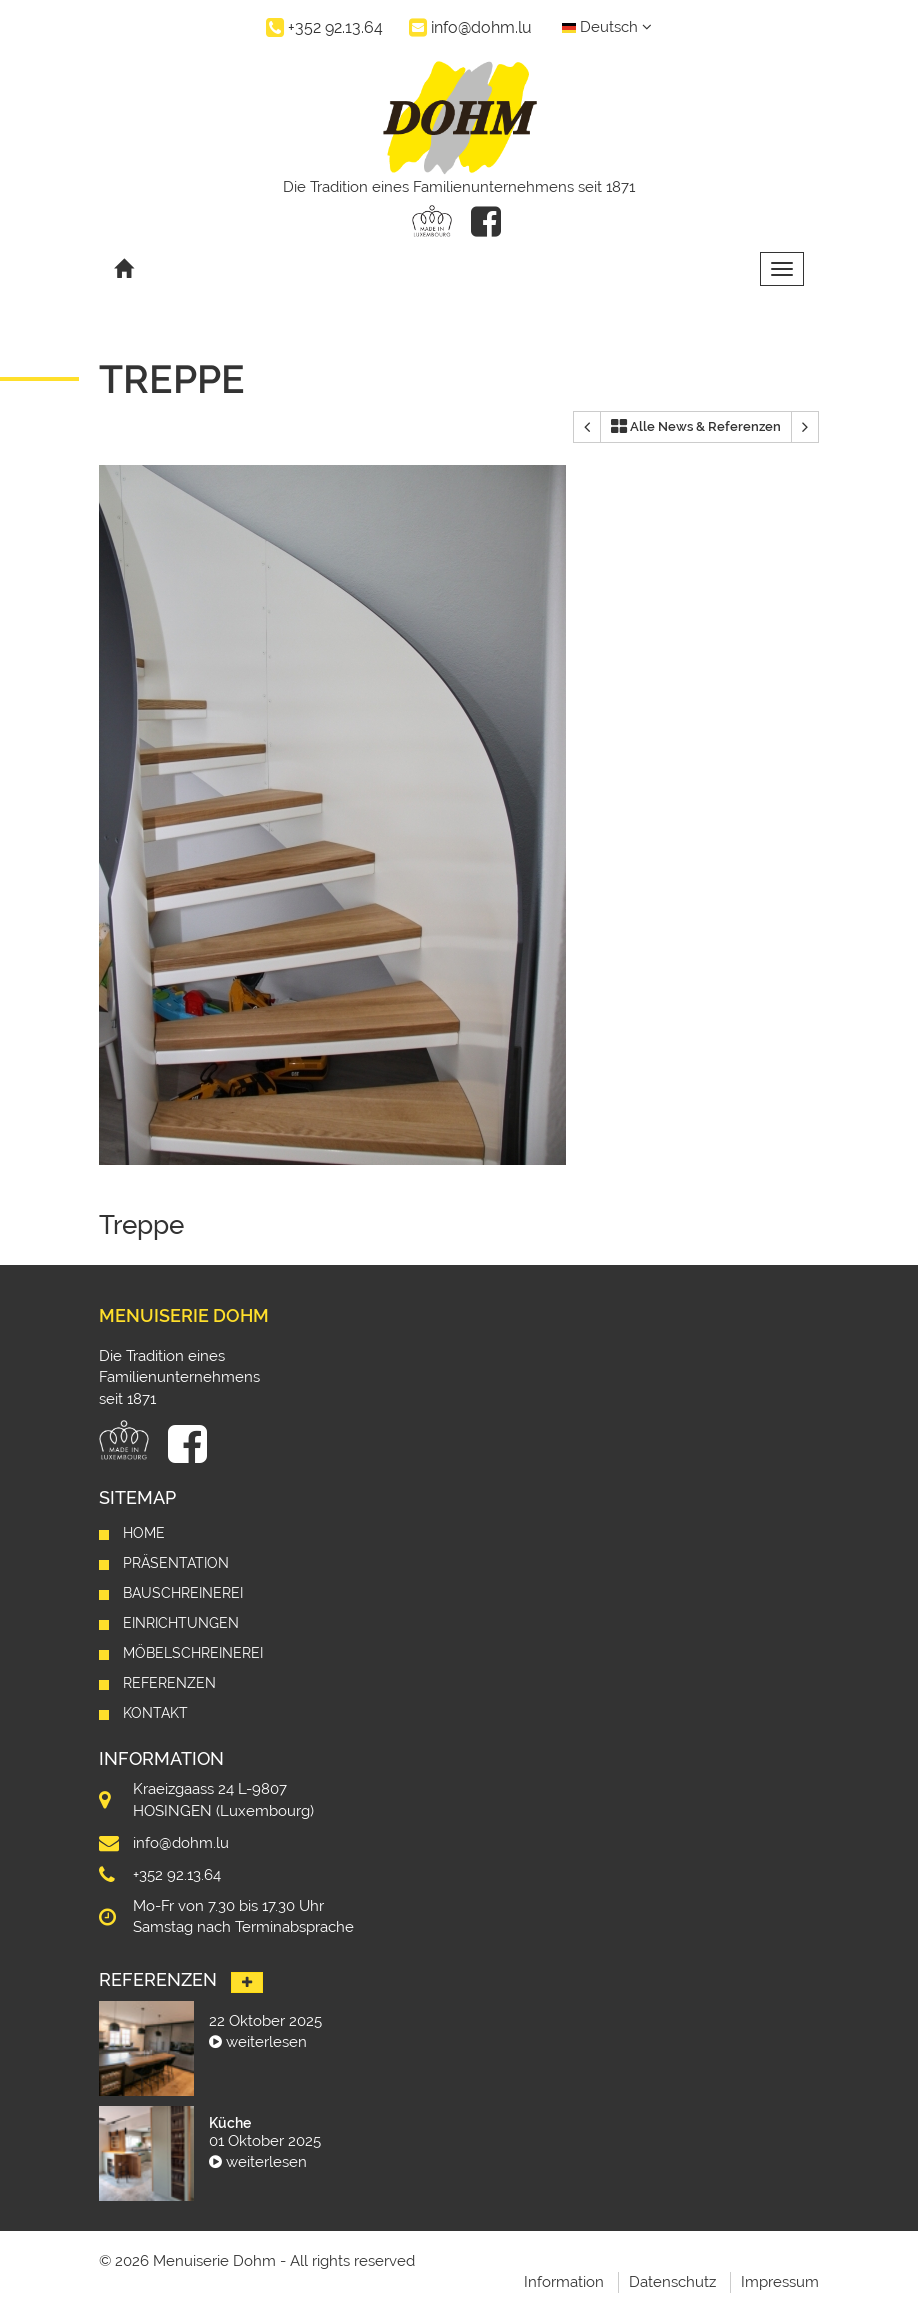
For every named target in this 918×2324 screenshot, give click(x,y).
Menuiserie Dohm (184, 1315)
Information (564, 2282)
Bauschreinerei (183, 1593)
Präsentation (176, 1563)
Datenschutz (672, 2282)
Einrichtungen (181, 1623)
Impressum (780, 2282)
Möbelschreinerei (193, 1653)
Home (144, 1533)
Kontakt (155, 1713)
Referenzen (169, 1683)
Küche (230, 2123)
